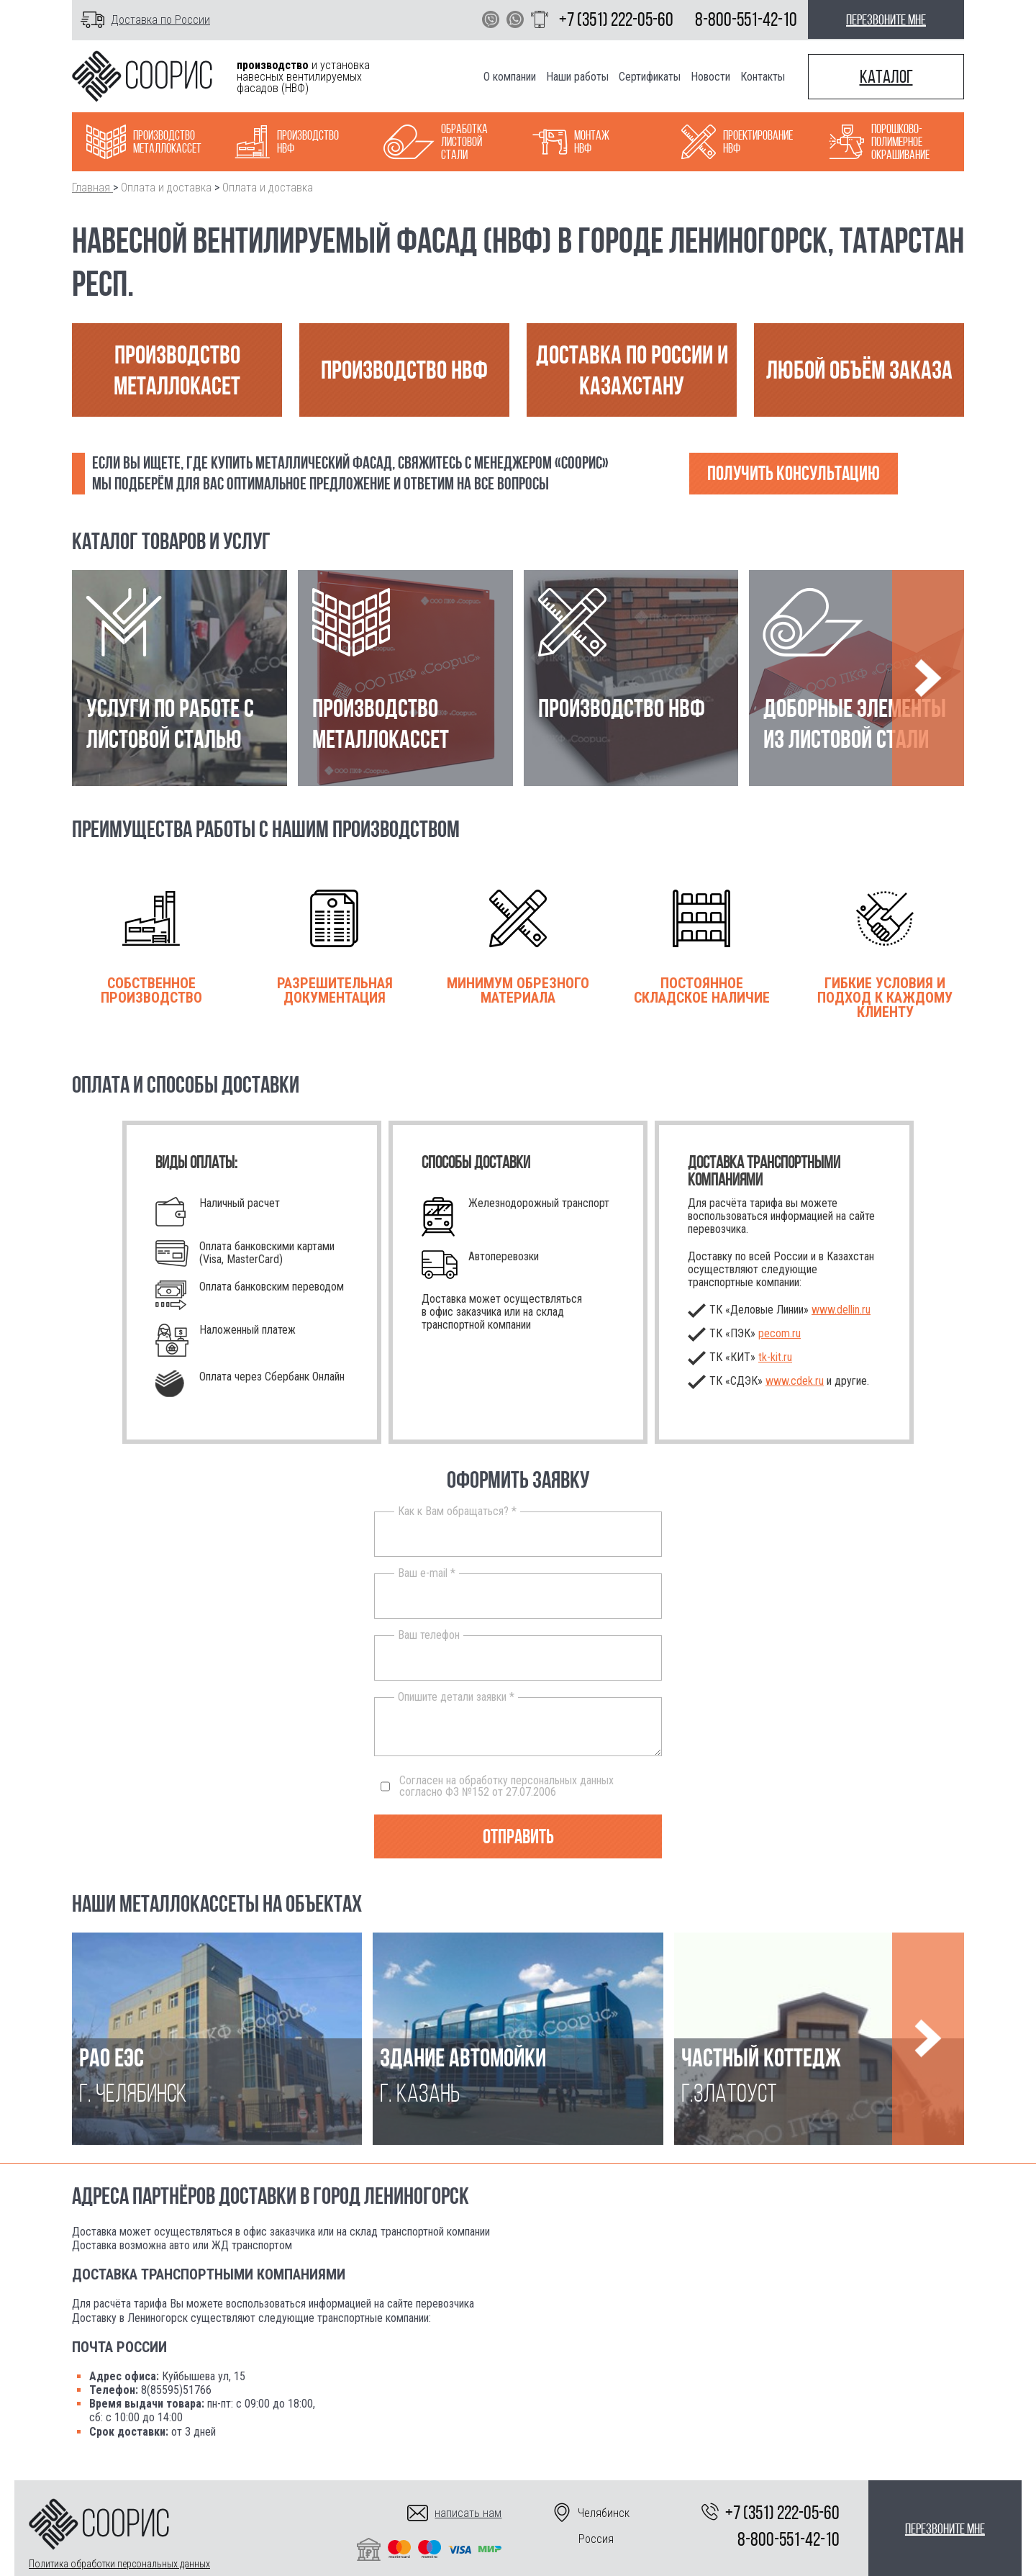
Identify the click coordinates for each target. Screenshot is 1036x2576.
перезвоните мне (886, 19)
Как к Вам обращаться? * (457, 1511)
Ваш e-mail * (426, 1573)
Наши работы (577, 76)
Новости (710, 76)
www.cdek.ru (794, 1381)
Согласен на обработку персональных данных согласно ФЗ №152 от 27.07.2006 (497, 1786)
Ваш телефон (429, 1635)
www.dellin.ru (841, 1309)
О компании (509, 76)
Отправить (518, 1836)
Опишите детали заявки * (456, 1697)
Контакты (762, 76)
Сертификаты (650, 76)
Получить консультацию (793, 473)
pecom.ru (779, 1333)
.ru (775, 1357)
